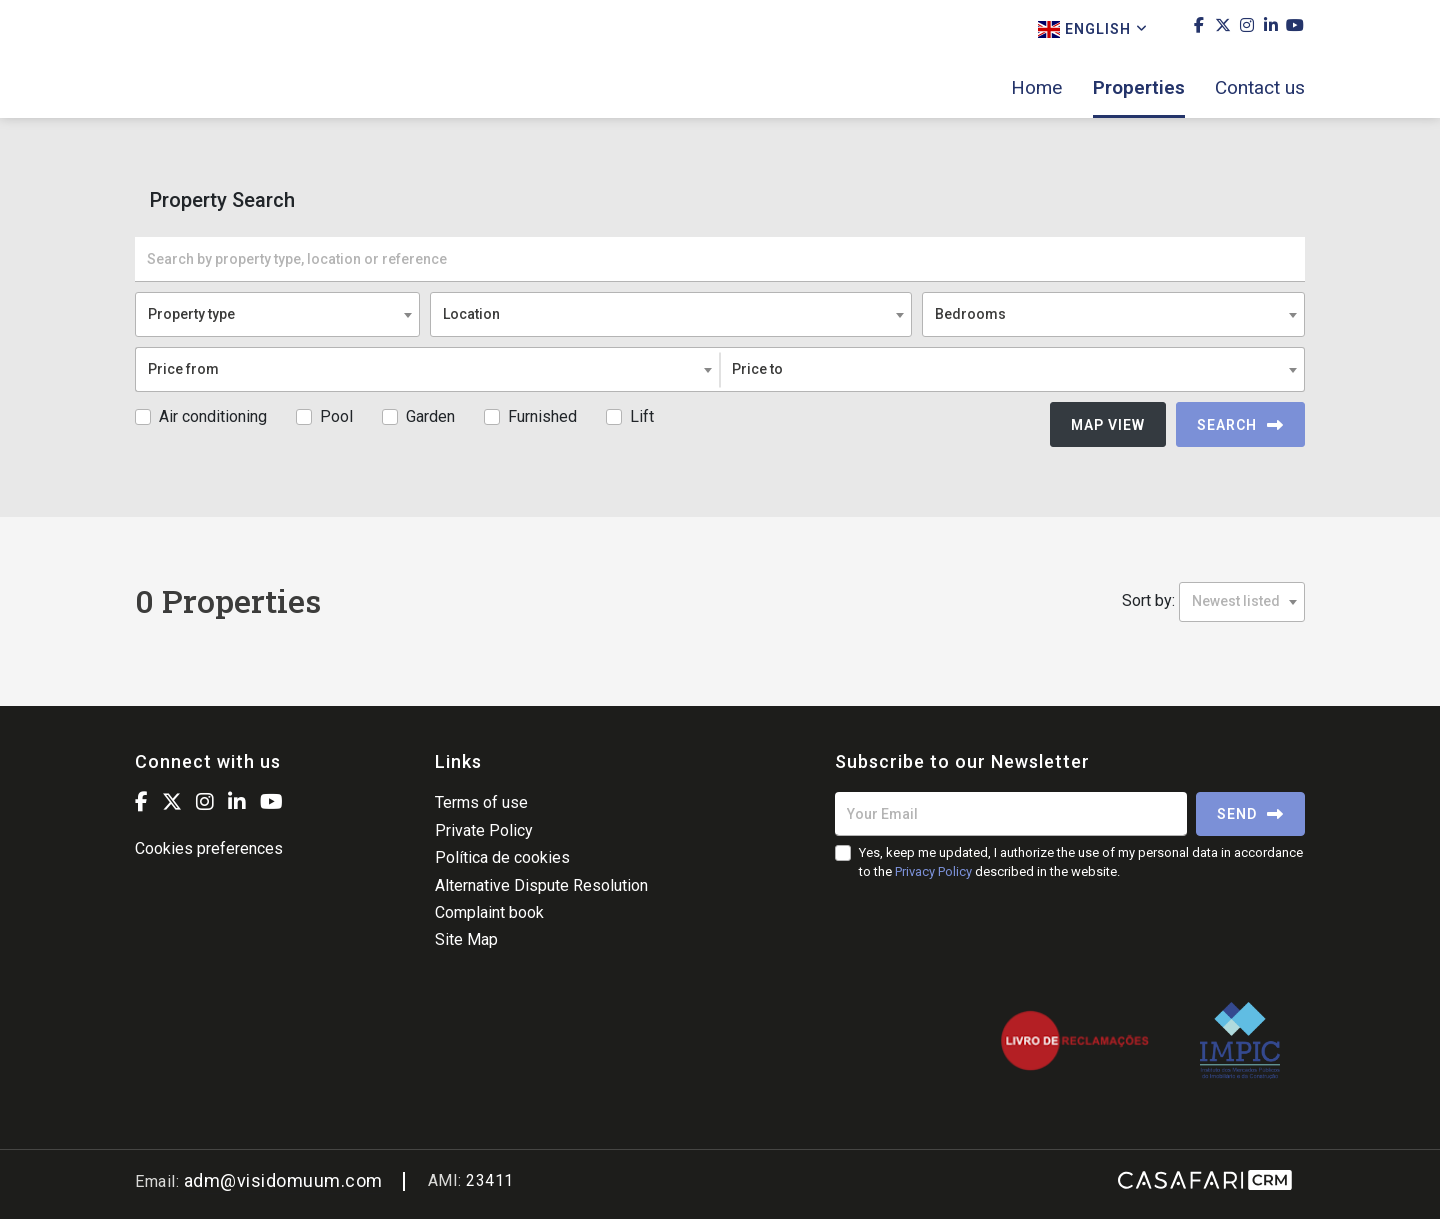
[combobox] (277, 314)
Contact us (1260, 88)
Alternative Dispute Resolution (541, 885)
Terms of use (481, 802)
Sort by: (1148, 600)
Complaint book (489, 912)
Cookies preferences (209, 848)
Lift (642, 416)
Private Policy (484, 830)
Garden (430, 416)
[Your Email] (1011, 814)
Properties (1139, 88)
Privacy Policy (933, 871)
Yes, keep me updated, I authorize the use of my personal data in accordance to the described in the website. (1081, 861)
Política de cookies (502, 857)
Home (1036, 88)
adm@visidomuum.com (283, 1180)
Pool (336, 416)
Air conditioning (213, 416)
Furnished (542, 416)
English (1093, 29)
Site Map (466, 939)
